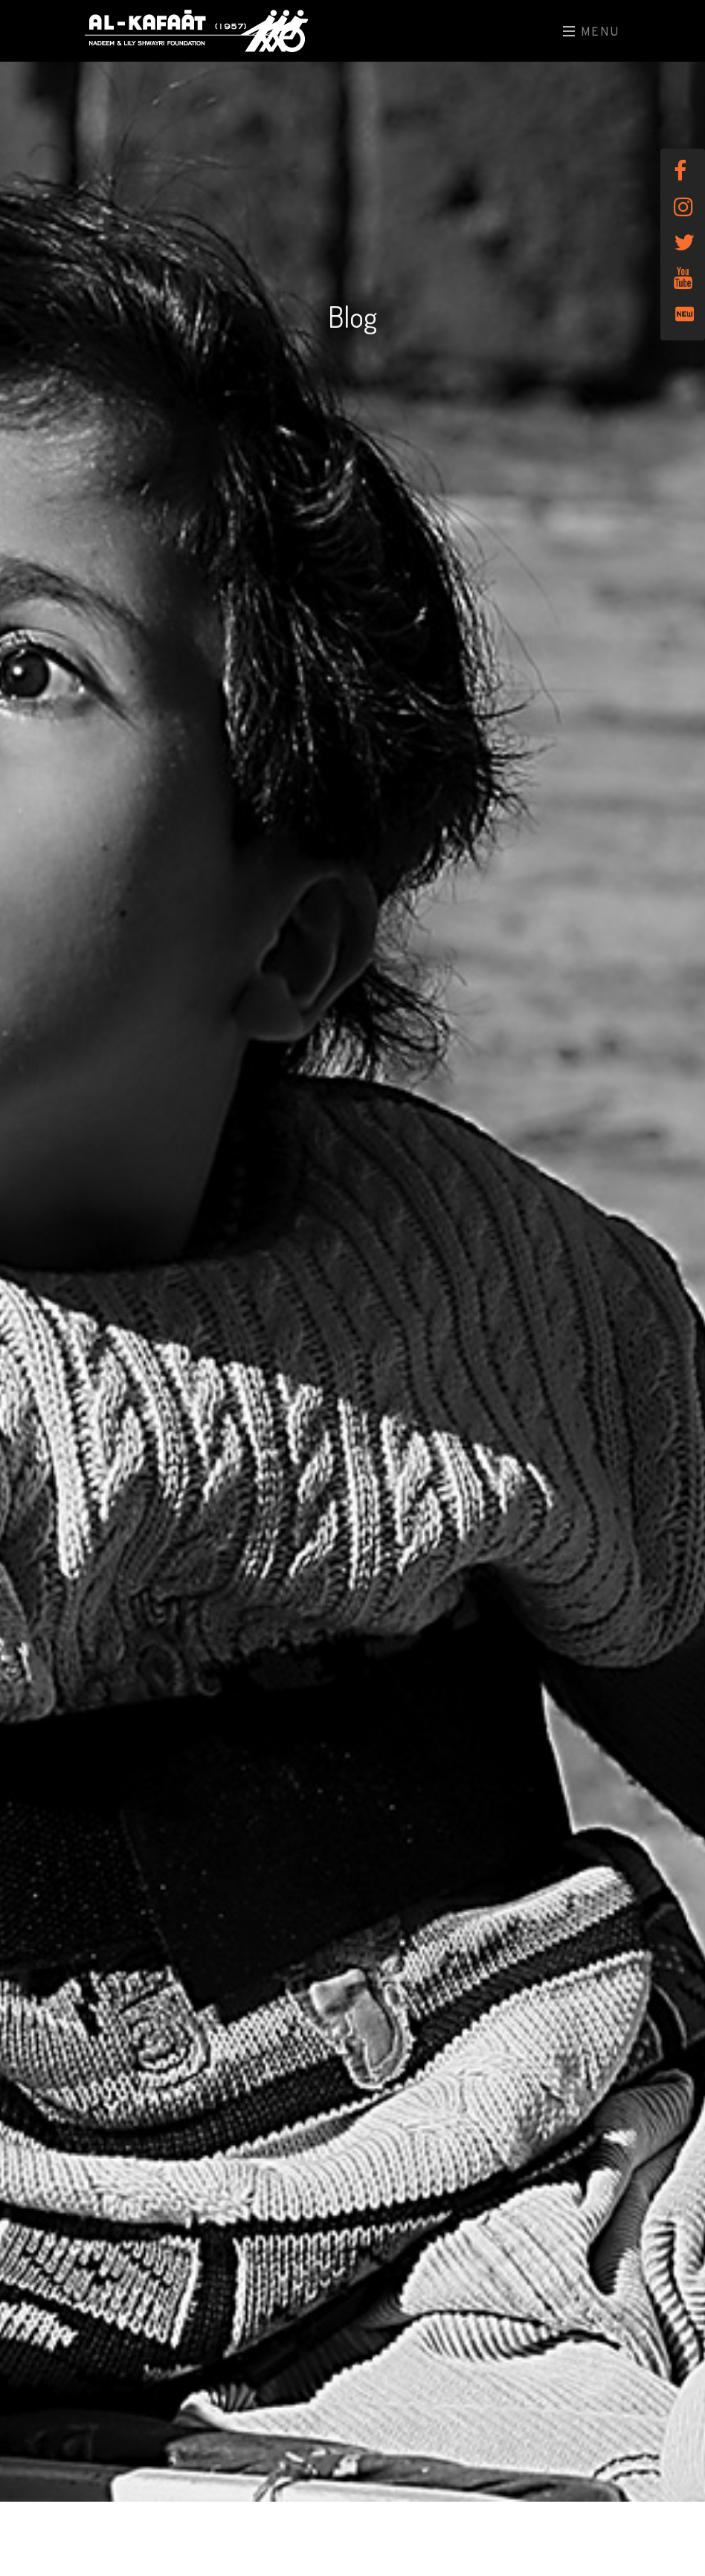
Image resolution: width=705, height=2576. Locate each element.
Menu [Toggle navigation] (591, 32)
